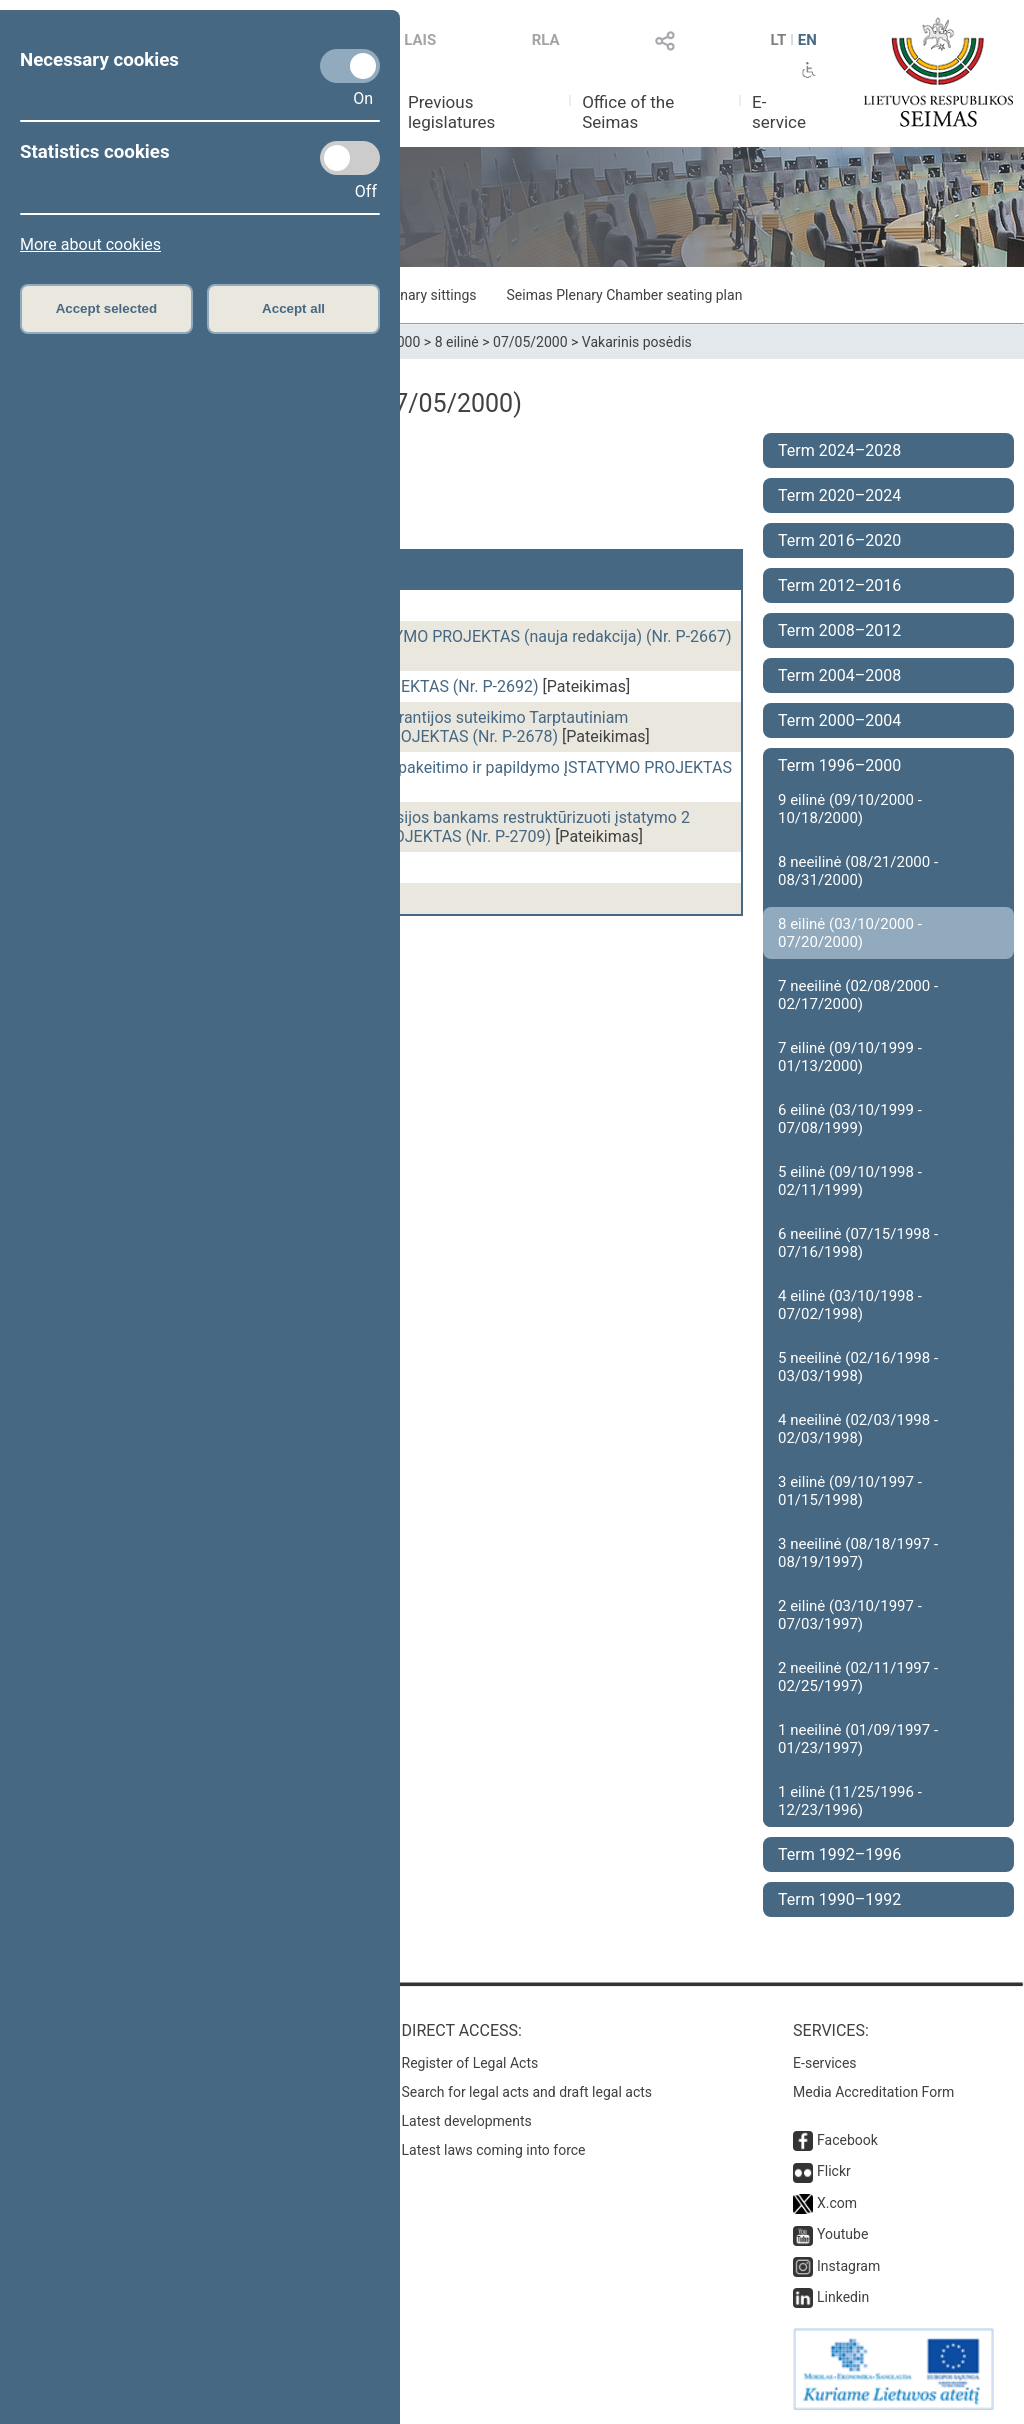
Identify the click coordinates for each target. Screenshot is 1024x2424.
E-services (825, 2063)
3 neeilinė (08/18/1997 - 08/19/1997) (858, 1553)
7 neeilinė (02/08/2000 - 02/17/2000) (858, 995)
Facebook (847, 2140)
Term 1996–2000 (839, 765)
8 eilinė (457, 342)
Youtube (842, 2234)
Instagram (848, 2266)
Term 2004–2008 (839, 675)
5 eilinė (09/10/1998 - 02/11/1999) (850, 1181)
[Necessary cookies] (350, 66)
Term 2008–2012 (839, 630)
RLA (546, 40)
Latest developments (467, 2121)
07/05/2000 (530, 342)
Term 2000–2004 (839, 720)
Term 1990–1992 (839, 1899)
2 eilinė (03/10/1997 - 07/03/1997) (850, 1615)
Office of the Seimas (628, 112)
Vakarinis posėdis (637, 342)
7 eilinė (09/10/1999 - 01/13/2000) (850, 1057)
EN (807, 40)
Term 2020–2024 (839, 495)
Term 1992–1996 (839, 1854)
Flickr (834, 2171)
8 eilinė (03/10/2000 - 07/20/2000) (850, 933)
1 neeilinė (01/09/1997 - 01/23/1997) (858, 1739)
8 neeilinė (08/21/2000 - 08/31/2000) (858, 871)
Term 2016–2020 (839, 540)
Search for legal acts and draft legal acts (527, 2092)
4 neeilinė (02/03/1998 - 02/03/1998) (858, 1429)
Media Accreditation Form (873, 2092)
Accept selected (107, 308)
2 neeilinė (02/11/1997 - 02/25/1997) (858, 1677)
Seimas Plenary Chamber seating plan (625, 295)
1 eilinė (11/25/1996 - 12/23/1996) (850, 1801)
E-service (779, 112)
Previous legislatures (451, 112)
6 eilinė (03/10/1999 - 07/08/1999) (850, 1119)
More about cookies (90, 244)
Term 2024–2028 (839, 450)
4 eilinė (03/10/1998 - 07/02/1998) (850, 1305)
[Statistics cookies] (350, 158)
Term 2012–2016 (839, 585)
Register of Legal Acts (470, 2063)
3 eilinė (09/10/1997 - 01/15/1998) (850, 1491)
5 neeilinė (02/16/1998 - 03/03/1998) (858, 1367)
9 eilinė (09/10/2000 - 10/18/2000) (850, 809)
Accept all (293, 308)
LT (779, 40)
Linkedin (843, 2297)
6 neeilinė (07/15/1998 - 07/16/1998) (858, 1243)
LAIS (420, 40)
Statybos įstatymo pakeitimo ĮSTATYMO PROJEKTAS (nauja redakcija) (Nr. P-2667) (438, 636)
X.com (837, 2203)
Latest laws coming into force (494, 2150)
